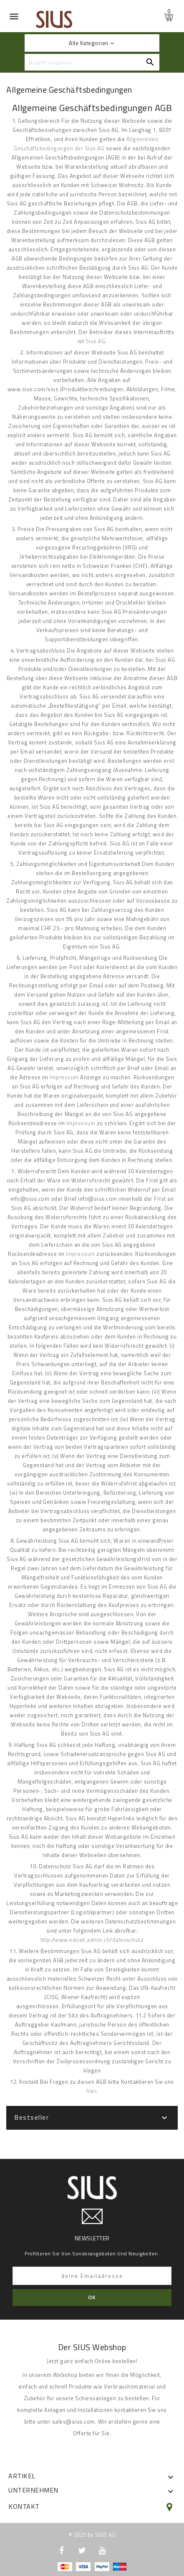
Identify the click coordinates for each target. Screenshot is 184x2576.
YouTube (102, 2550)
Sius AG (96, 341)
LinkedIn (122, 2550)
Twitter (82, 2550)
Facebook (61, 2550)
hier (91, 2091)
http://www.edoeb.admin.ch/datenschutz (92, 1940)
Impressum (64, 1077)
